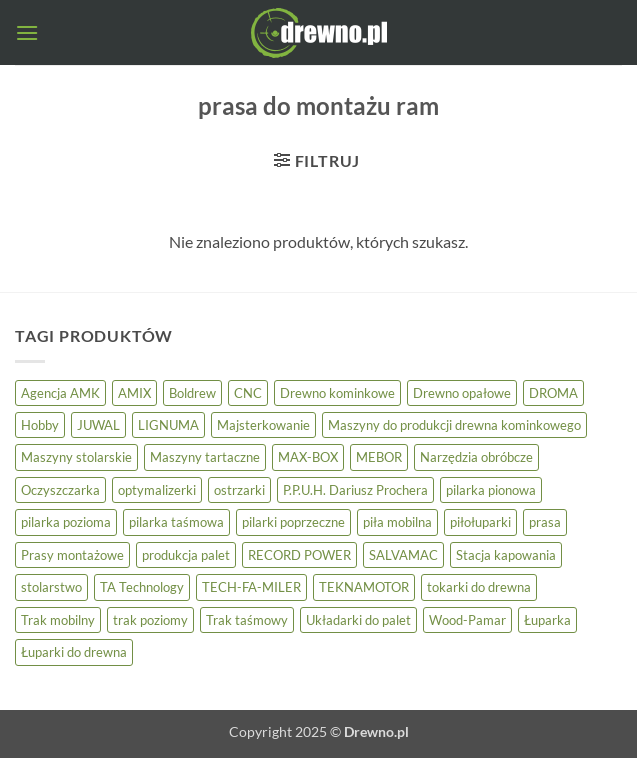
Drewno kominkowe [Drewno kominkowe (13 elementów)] (337, 393)
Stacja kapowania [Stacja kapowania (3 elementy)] (506, 555)
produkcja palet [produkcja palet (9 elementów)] (186, 555)
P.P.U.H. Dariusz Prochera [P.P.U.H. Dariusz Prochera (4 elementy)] (355, 490)
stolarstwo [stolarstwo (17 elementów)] (51, 587)
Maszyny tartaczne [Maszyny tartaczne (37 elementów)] (205, 457)
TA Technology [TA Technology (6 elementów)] (142, 587)
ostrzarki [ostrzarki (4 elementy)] (239, 490)
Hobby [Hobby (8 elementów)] (40, 425)
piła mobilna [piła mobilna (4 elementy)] (397, 522)
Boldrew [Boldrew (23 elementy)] (192, 393)
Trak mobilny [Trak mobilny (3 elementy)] (58, 620)
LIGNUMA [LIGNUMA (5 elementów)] (168, 425)
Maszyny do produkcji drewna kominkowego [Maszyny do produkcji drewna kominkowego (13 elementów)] (454, 425)
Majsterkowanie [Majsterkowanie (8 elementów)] (263, 425)
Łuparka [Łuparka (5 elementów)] (547, 620)
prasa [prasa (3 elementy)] (545, 522)
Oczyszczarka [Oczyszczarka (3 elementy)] (60, 490)
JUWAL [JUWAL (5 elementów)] (98, 425)
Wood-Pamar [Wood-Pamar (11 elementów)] (467, 620)
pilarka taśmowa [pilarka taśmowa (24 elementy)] (176, 522)
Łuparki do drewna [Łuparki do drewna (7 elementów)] (74, 652)
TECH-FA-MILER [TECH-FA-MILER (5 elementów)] (251, 587)
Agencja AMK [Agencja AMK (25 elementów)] (60, 393)
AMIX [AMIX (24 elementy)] (134, 393)
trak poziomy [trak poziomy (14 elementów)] (150, 620)
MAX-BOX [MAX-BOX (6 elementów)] (308, 457)
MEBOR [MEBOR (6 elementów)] (379, 457)
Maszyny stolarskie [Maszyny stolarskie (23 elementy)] (76, 457)
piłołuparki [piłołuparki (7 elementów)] (480, 522)
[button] (27, 32)
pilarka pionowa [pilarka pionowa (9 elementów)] (491, 490)
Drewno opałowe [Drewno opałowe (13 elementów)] (462, 393)
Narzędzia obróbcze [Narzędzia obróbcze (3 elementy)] (476, 457)
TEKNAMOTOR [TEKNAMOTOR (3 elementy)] (364, 587)
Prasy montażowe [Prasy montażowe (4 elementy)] (72, 555)
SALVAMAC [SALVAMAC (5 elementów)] (403, 555)
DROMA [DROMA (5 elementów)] (553, 393)
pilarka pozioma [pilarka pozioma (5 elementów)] (66, 522)
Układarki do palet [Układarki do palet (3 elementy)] (358, 620)
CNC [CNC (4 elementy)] (248, 393)
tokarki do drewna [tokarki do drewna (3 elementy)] (479, 587)
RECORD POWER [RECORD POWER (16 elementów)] (299, 555)
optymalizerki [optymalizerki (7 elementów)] (157, 490)
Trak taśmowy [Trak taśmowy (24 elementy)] (247, 620)
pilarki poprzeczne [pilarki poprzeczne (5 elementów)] (293, 522)
